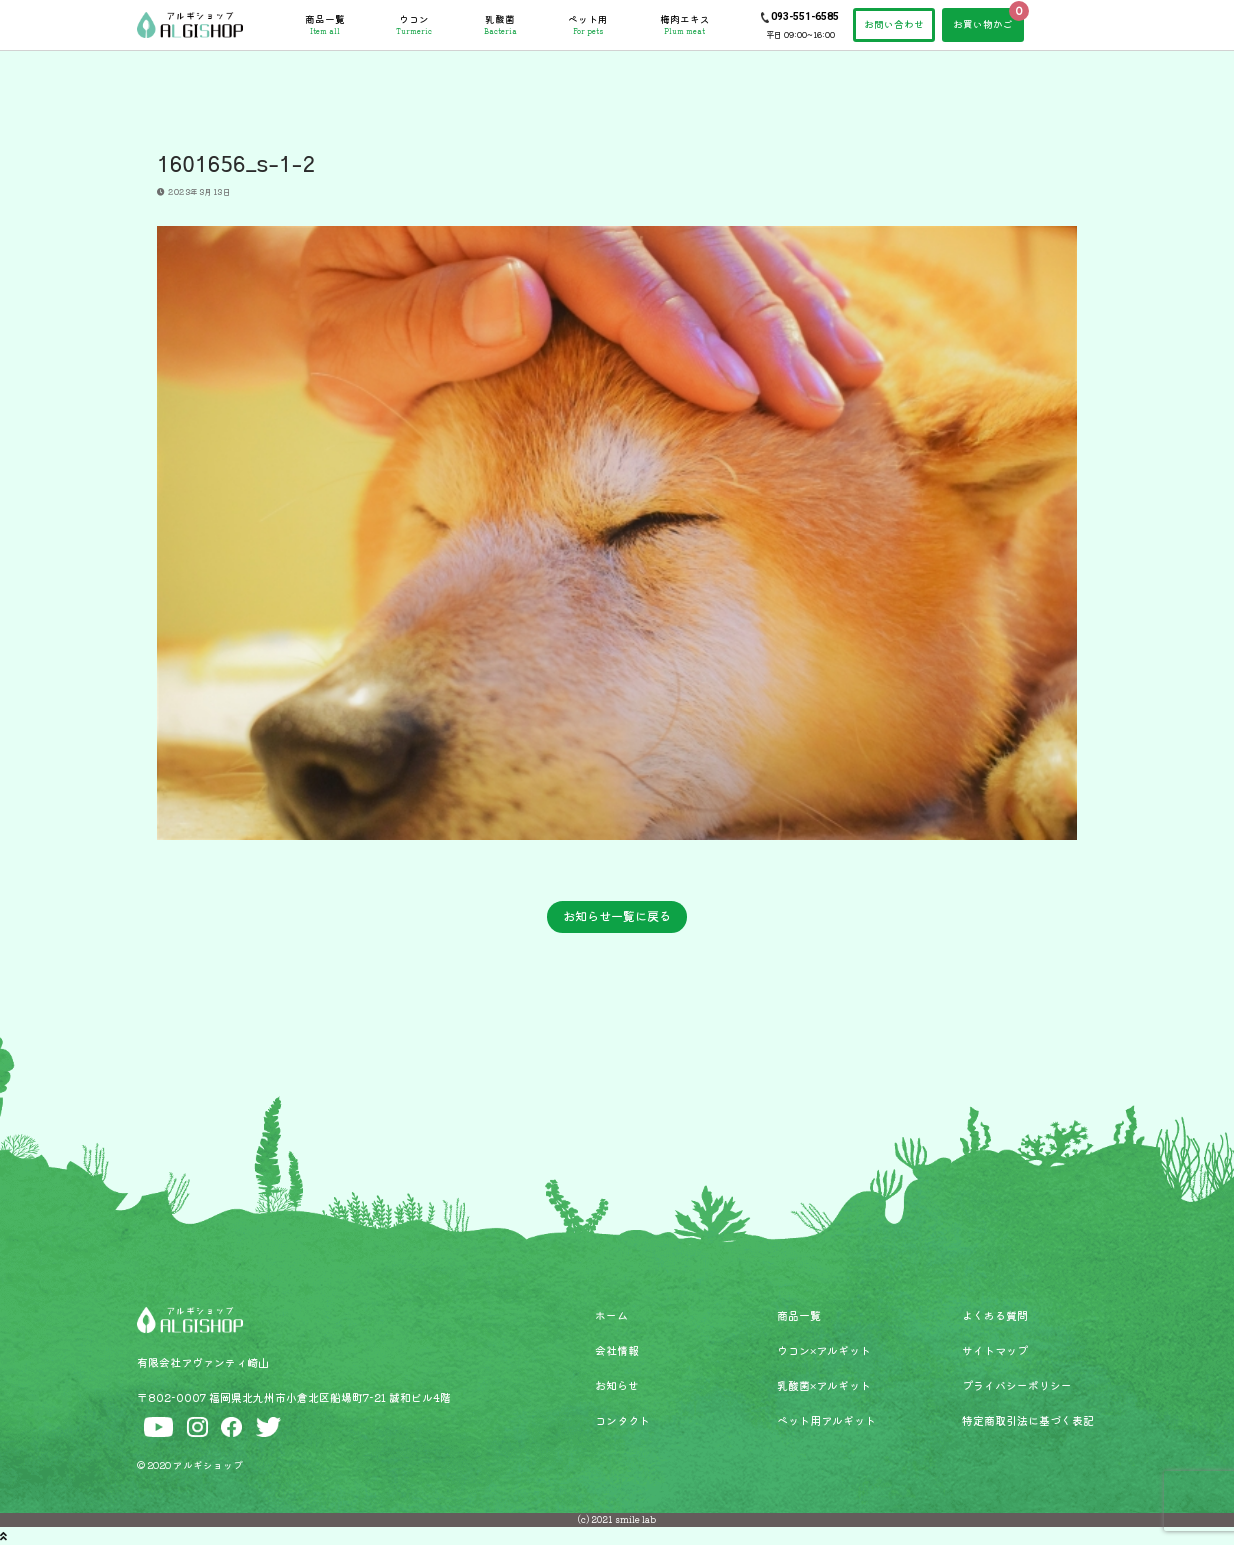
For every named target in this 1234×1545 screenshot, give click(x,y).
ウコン (414, 25)
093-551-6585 (805, 16)
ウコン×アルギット (824, 1350)
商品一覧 (325, 25)
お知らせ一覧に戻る (617, 916)
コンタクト (622, 1420)
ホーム (611, 1315)
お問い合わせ (894, 24)
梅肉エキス (685, 25)
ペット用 (588, 25)
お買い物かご (983, 24)
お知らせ (617, 1385)
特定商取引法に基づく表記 (1028, 1420)
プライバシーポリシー (1017, 1385)
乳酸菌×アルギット (824, 1385)
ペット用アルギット (826, 1420)
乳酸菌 (500, 25)
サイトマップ (995, 1350)
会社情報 (617, 1350)
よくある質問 (995, 1315)
